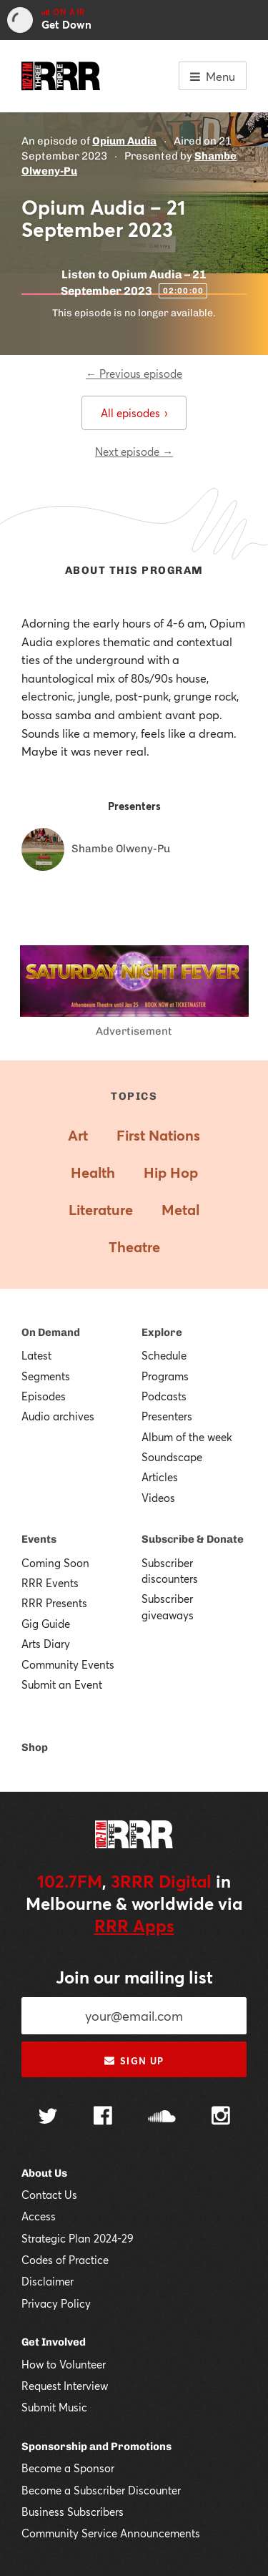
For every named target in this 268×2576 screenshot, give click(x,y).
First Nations (158, 1135)
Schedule (164, 1355)
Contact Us (49, 2194)
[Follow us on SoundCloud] (162, 2117)
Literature (101, 1209)
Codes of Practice (65, 2260)
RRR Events (50, 1583)
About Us (44, 2173)
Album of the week (187, 1437)
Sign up (134, 2060)
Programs (165, 1376)
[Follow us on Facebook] (103, 2117)
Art (78, 1135)
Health (93, 1172)
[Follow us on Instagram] (221, 2117)
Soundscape (172, 1457)
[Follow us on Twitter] (48, 2117)
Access (38, 2216)
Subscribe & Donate (193, 1539)
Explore (162, 1332)
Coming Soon (55, 1563)
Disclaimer (47, 2281)
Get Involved (53, 2342)
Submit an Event (61, 1684)
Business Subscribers (72, 2511)
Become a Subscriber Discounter (101, 2490)
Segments (45, 1376)
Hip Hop (171, 1172)
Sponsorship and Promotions (96, 2446)
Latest (36, 1355)
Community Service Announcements (110, 2533)
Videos (158, 1498)
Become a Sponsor (67, 2468)
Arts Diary (45, 1643)
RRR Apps (134, 1925)
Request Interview (64, 2386)
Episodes (43, 1396)
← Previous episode (134, 373)
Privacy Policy (56, 2303)
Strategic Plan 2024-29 (77, 2238)
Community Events (67, 1664)
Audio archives (57, 1416)
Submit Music (54, 2407)
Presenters (167, 1416)
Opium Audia (124, 141)
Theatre (134, 1247)
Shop (34, 1747)
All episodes (134, 413)
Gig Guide (45, 1623)
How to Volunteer (63, 2364)
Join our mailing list (134, 1977)
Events (38, 1539)
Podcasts (164, 1396)
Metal (180, 1209)
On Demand (50, 1332)
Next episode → (134, 451)
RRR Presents (54, 1603)
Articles (160, 1477)
